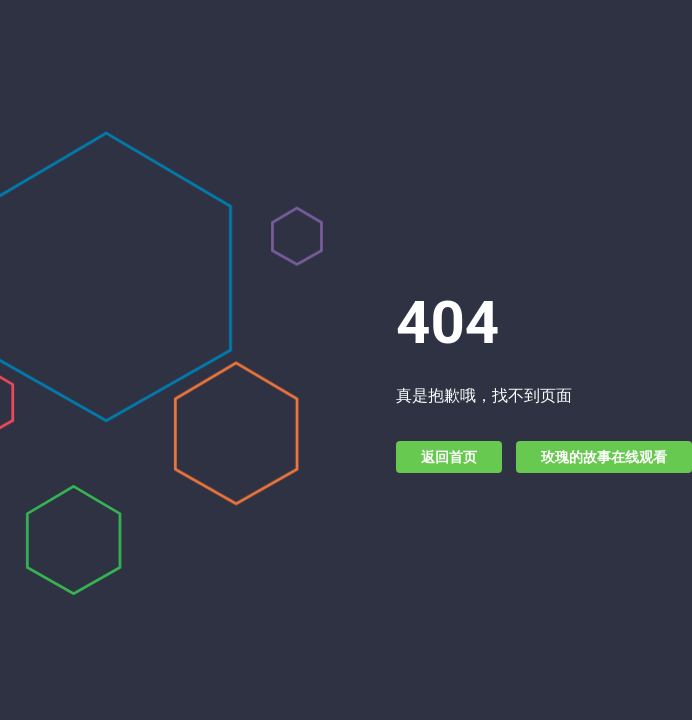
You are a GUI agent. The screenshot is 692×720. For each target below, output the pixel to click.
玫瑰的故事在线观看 (604, 457)
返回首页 (449, 457)
